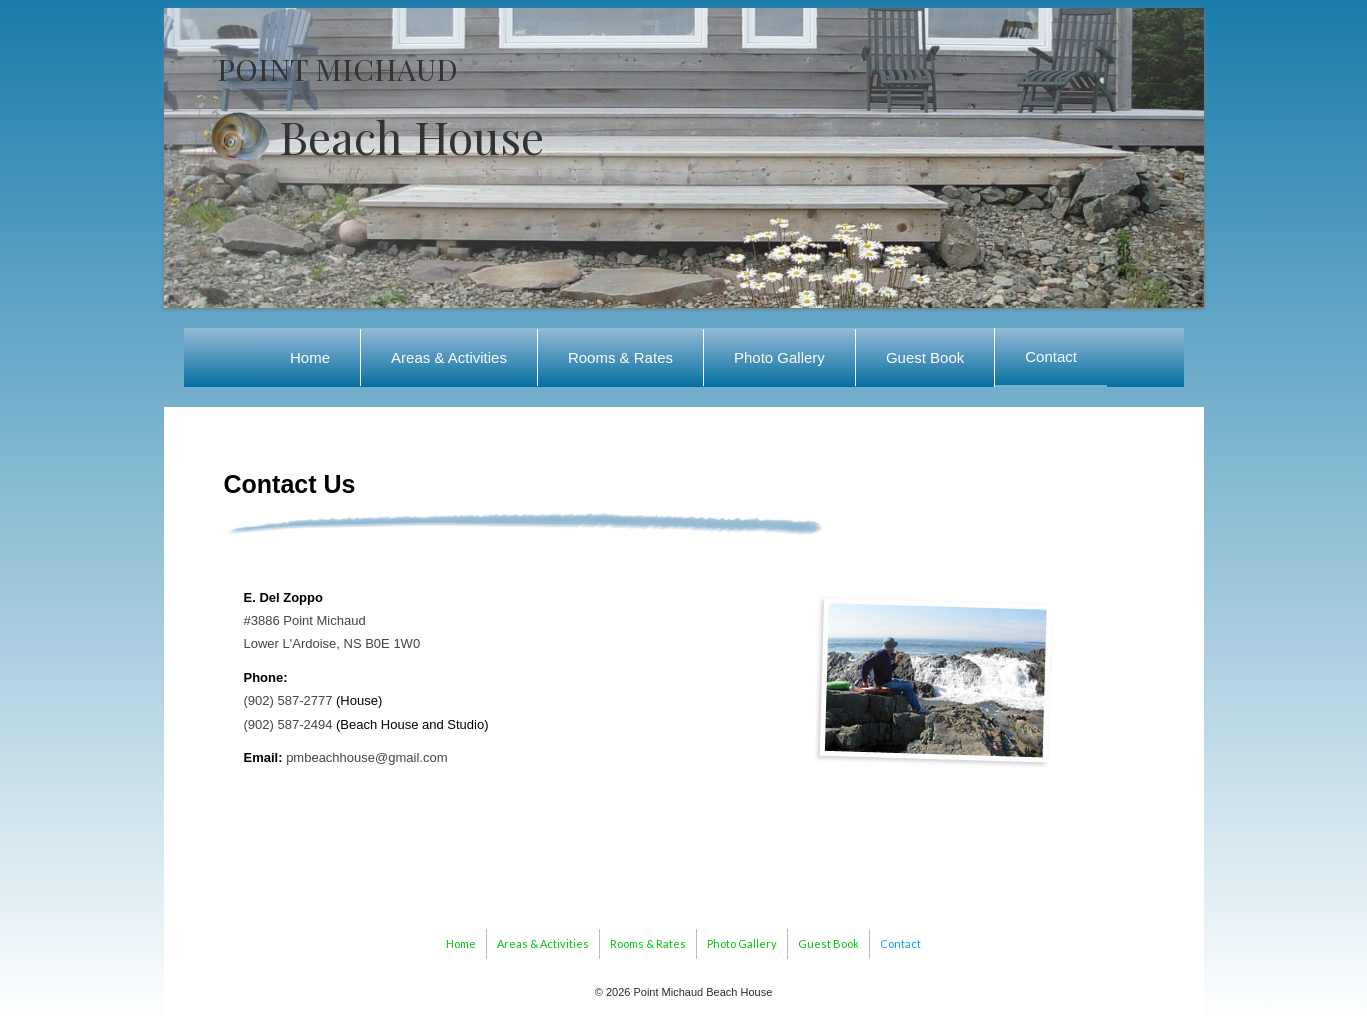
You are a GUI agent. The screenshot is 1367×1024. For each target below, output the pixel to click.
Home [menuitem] (310, 357)
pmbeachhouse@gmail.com (366, 757)
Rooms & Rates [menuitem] (620, 357)
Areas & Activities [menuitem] (449, 357)
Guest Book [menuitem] (925, 357)
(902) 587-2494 (288, 724)
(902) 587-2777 (288, 700)
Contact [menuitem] (1051, 356)
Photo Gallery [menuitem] (779, 357)
